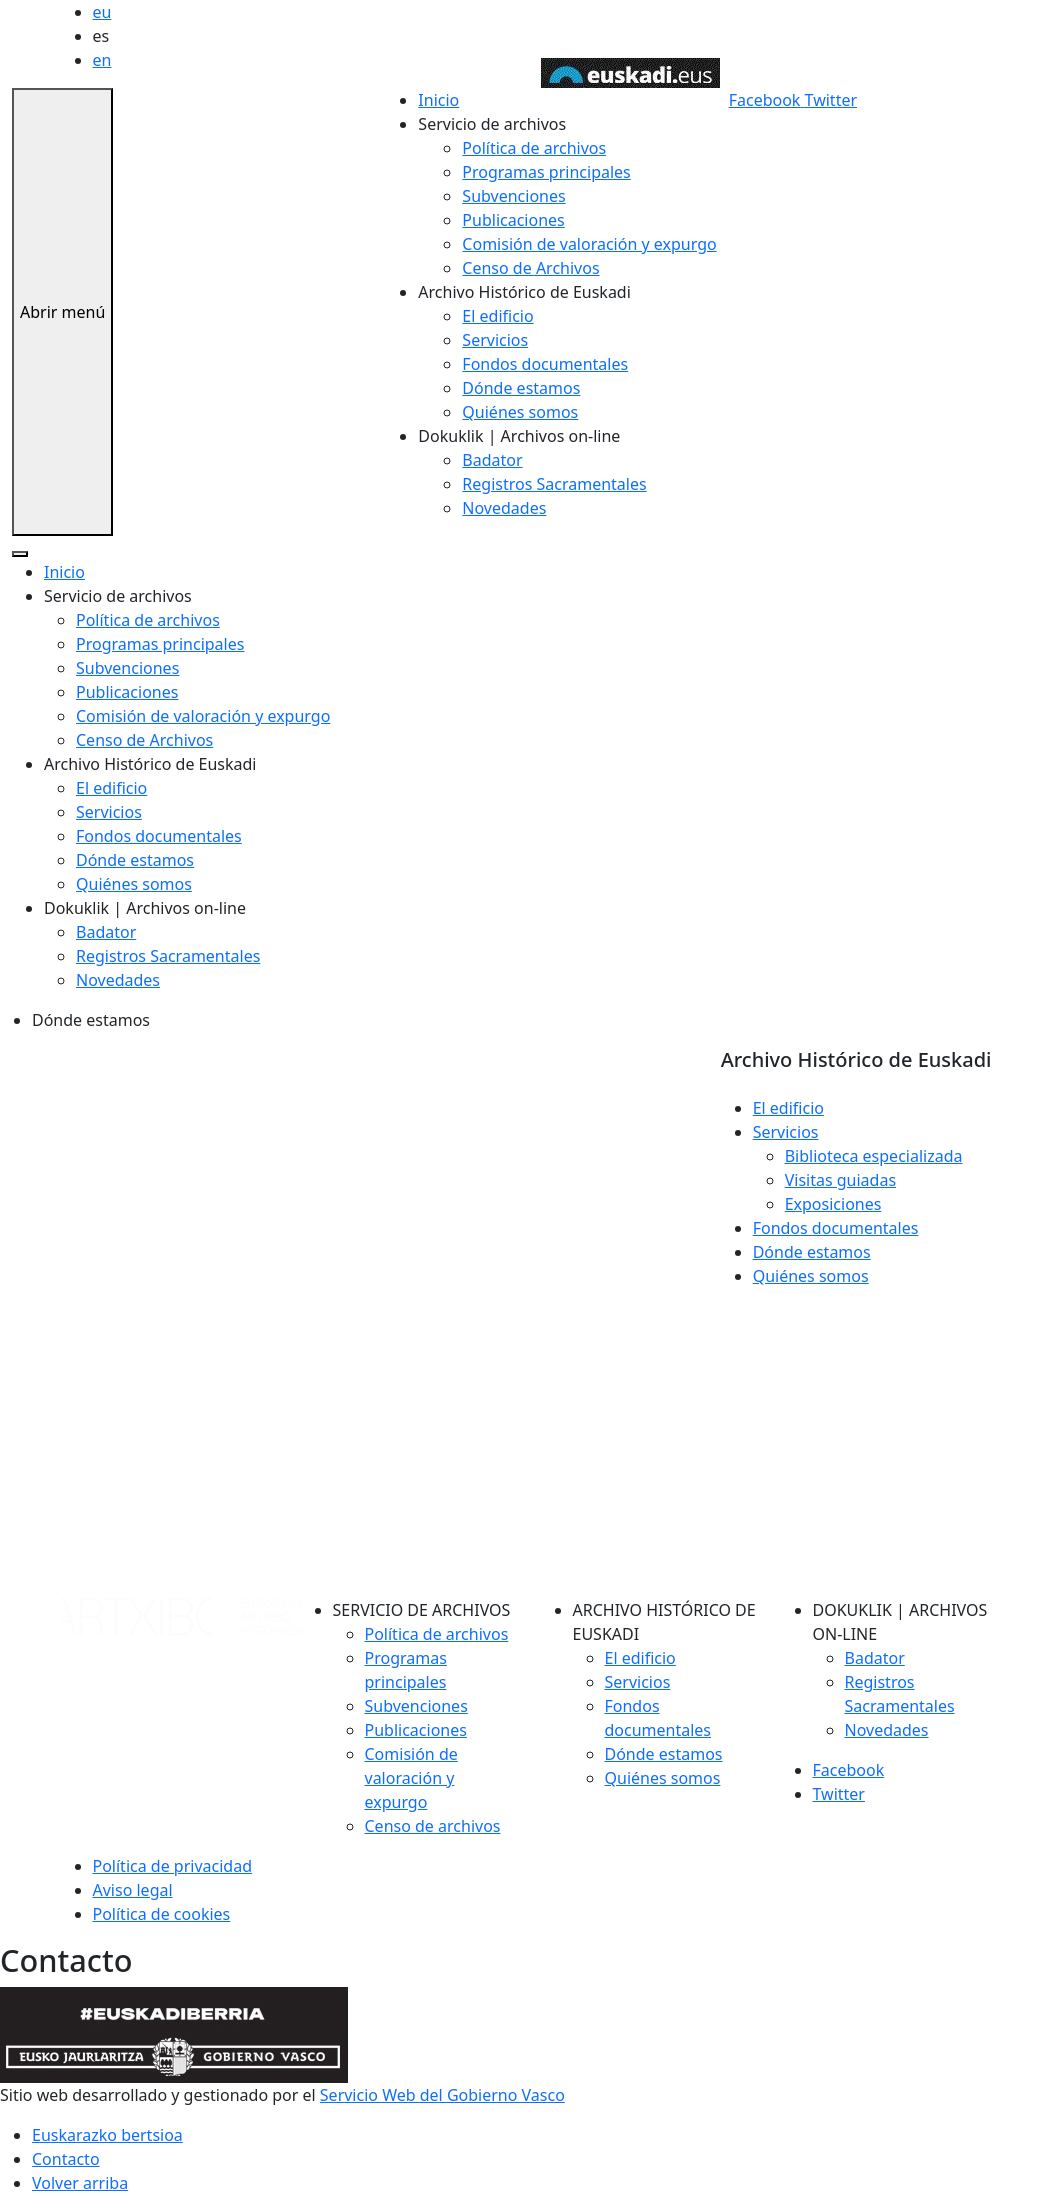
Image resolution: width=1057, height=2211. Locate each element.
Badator (492, 460)
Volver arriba (80, 2183)
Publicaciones (513, 220)
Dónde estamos (521, 388)
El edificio (497, 316)
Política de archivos (534, 148)
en (102, 60)
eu (102, 12)
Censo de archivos (433, 1826)
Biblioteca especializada (874, 1156)
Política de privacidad (173, 1866)
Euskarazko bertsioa (107, 2135)
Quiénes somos (520, 412)
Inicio (438, 100)
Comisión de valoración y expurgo (589, 244)
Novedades (504, 508)
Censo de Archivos (530, 268)
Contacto (66, 2159)
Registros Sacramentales (554, 484)
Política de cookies (162, 1914)
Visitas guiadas (840, 1180)
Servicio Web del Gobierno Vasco (442, 2095)
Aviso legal (133, 1890)
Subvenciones (513, 196)
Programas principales (546, 172)
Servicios (495, 340)
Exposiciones (833, 1204)
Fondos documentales (545, 364)
